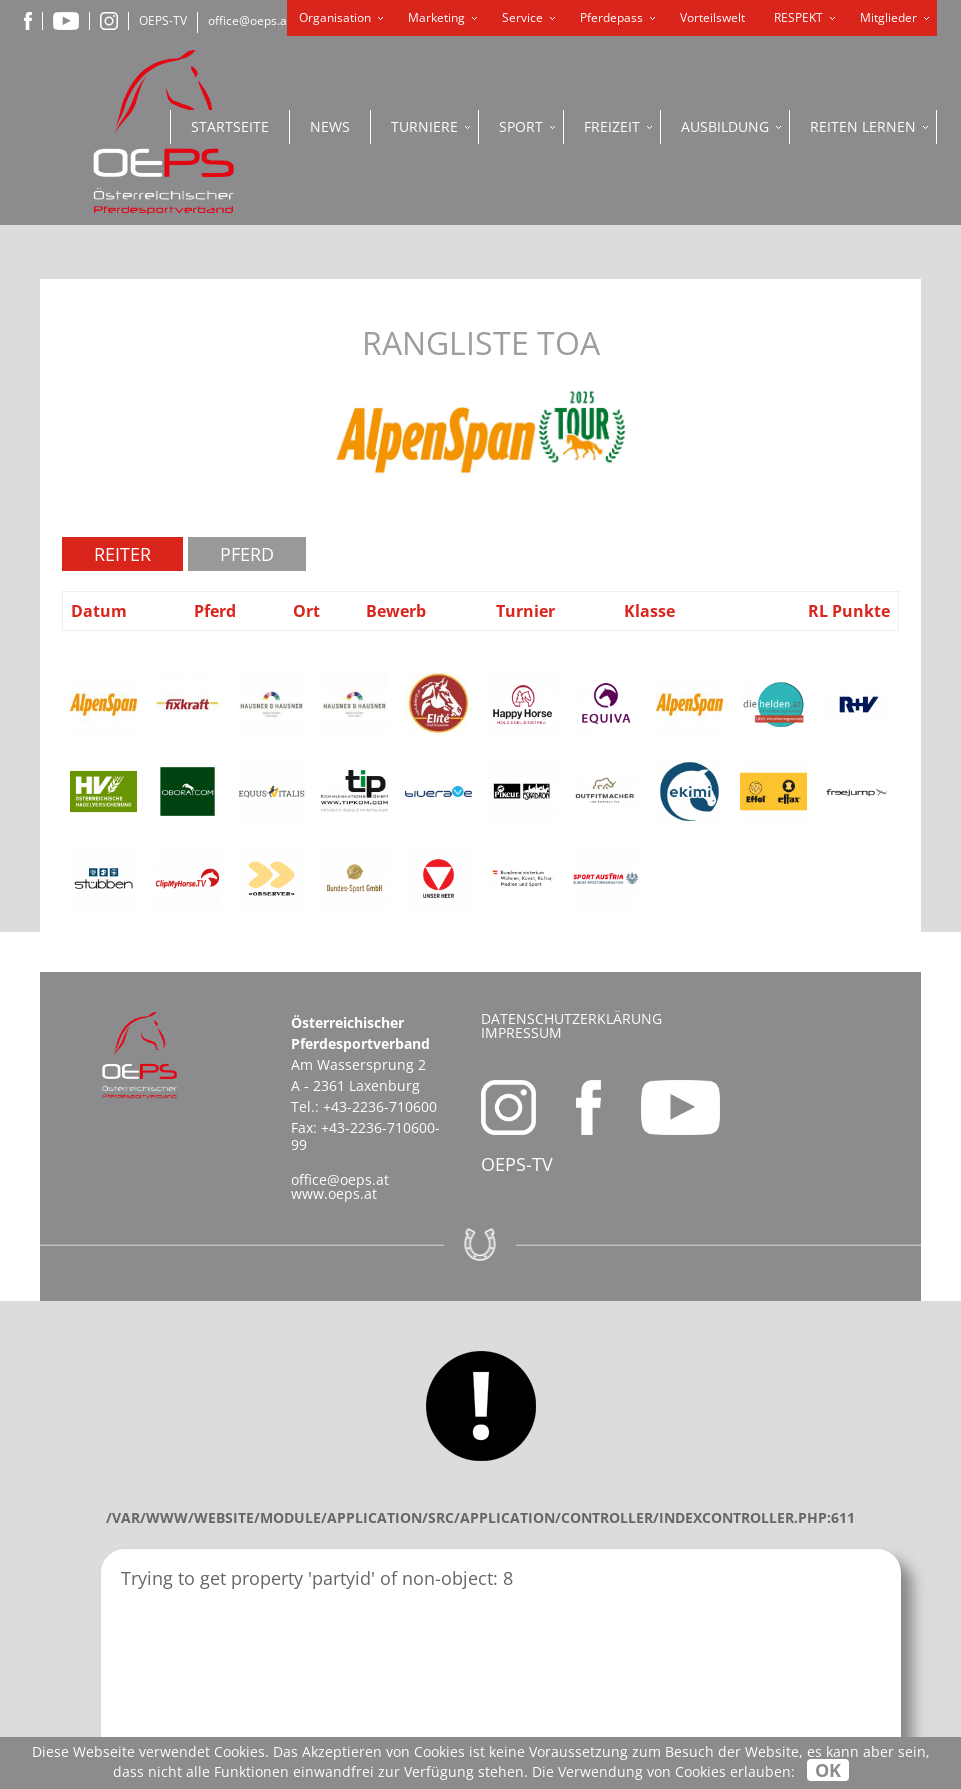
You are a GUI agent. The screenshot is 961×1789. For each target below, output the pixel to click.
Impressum (521, 1032)
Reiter (122, 554)
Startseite (230, 126)
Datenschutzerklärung (571, 1018)
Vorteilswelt (712, 17)
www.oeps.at (334, 1193)
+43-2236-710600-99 (365, 1136)
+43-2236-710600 (380, 1106)
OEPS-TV (163, 20)
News (330, 126)
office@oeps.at (249, 20)
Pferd (247, 554)
